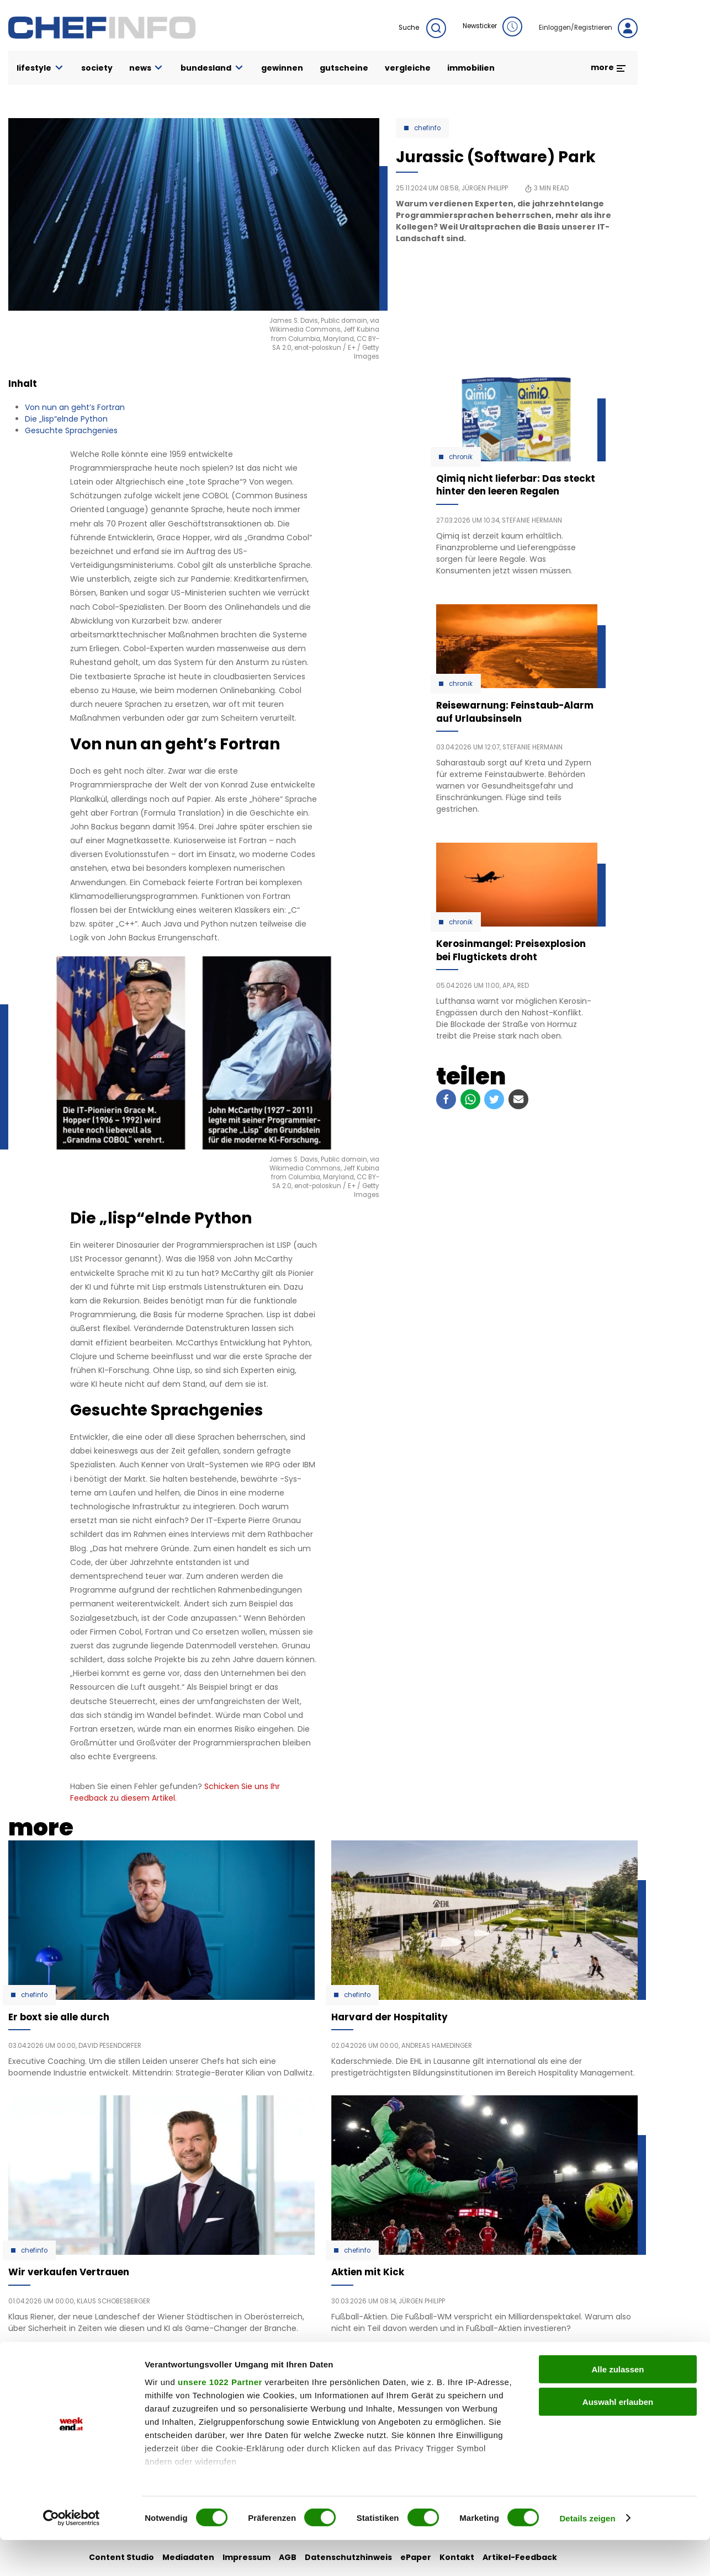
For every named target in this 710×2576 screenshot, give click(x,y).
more (609, 67)
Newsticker (492, 26)
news (147, 68)
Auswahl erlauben (617, 2437)
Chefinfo (427, 128)
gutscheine (344, 67)
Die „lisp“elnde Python (66, 418)
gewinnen (282, 67)
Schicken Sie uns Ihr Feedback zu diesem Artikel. (175, 1792)
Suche (422, 28)
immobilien (471, 67)
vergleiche (408, 67)
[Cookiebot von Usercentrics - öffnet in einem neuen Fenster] (71, 2554)
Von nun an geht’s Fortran (75, 407)
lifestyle (41, 68)
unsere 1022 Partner (220, 2418)
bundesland (213, 68)
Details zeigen (587, 2554)
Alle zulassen (617, 2405)
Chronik (461, 457)
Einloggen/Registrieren (588, 28)
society (97, 67)
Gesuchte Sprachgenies (71, 430)
